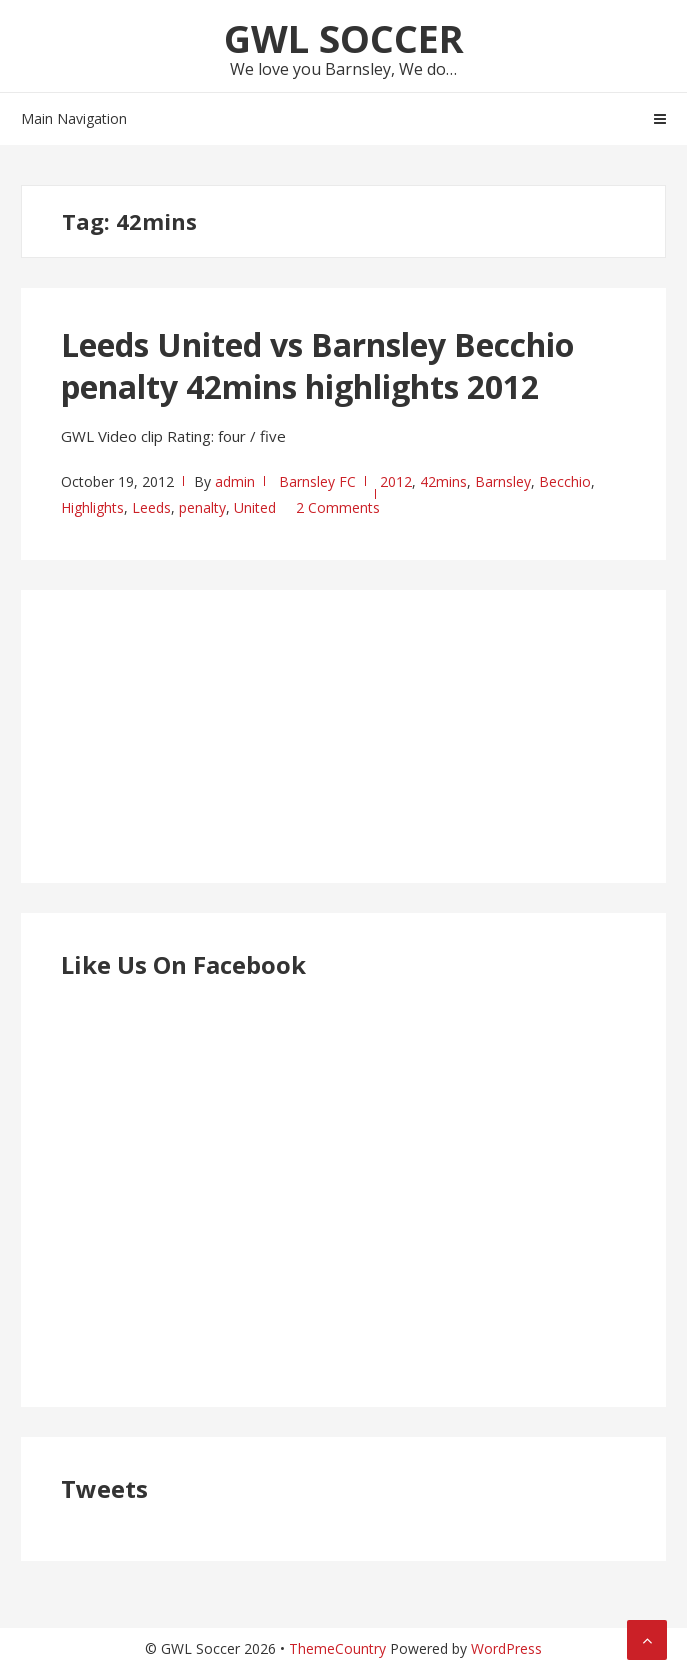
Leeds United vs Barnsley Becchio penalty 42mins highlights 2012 (317, 365)
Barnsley (503, 481)
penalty (202, 507)
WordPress (506, 1648)
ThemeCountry (337, 1648)
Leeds (151, 507)
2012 (396, 481)
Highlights (92, 507)
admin (235, 481)
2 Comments (338, 507)
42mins (443, 481)
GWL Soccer (344, 38)
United (255, 507)
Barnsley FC (317, 481)
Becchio (565, 481)
